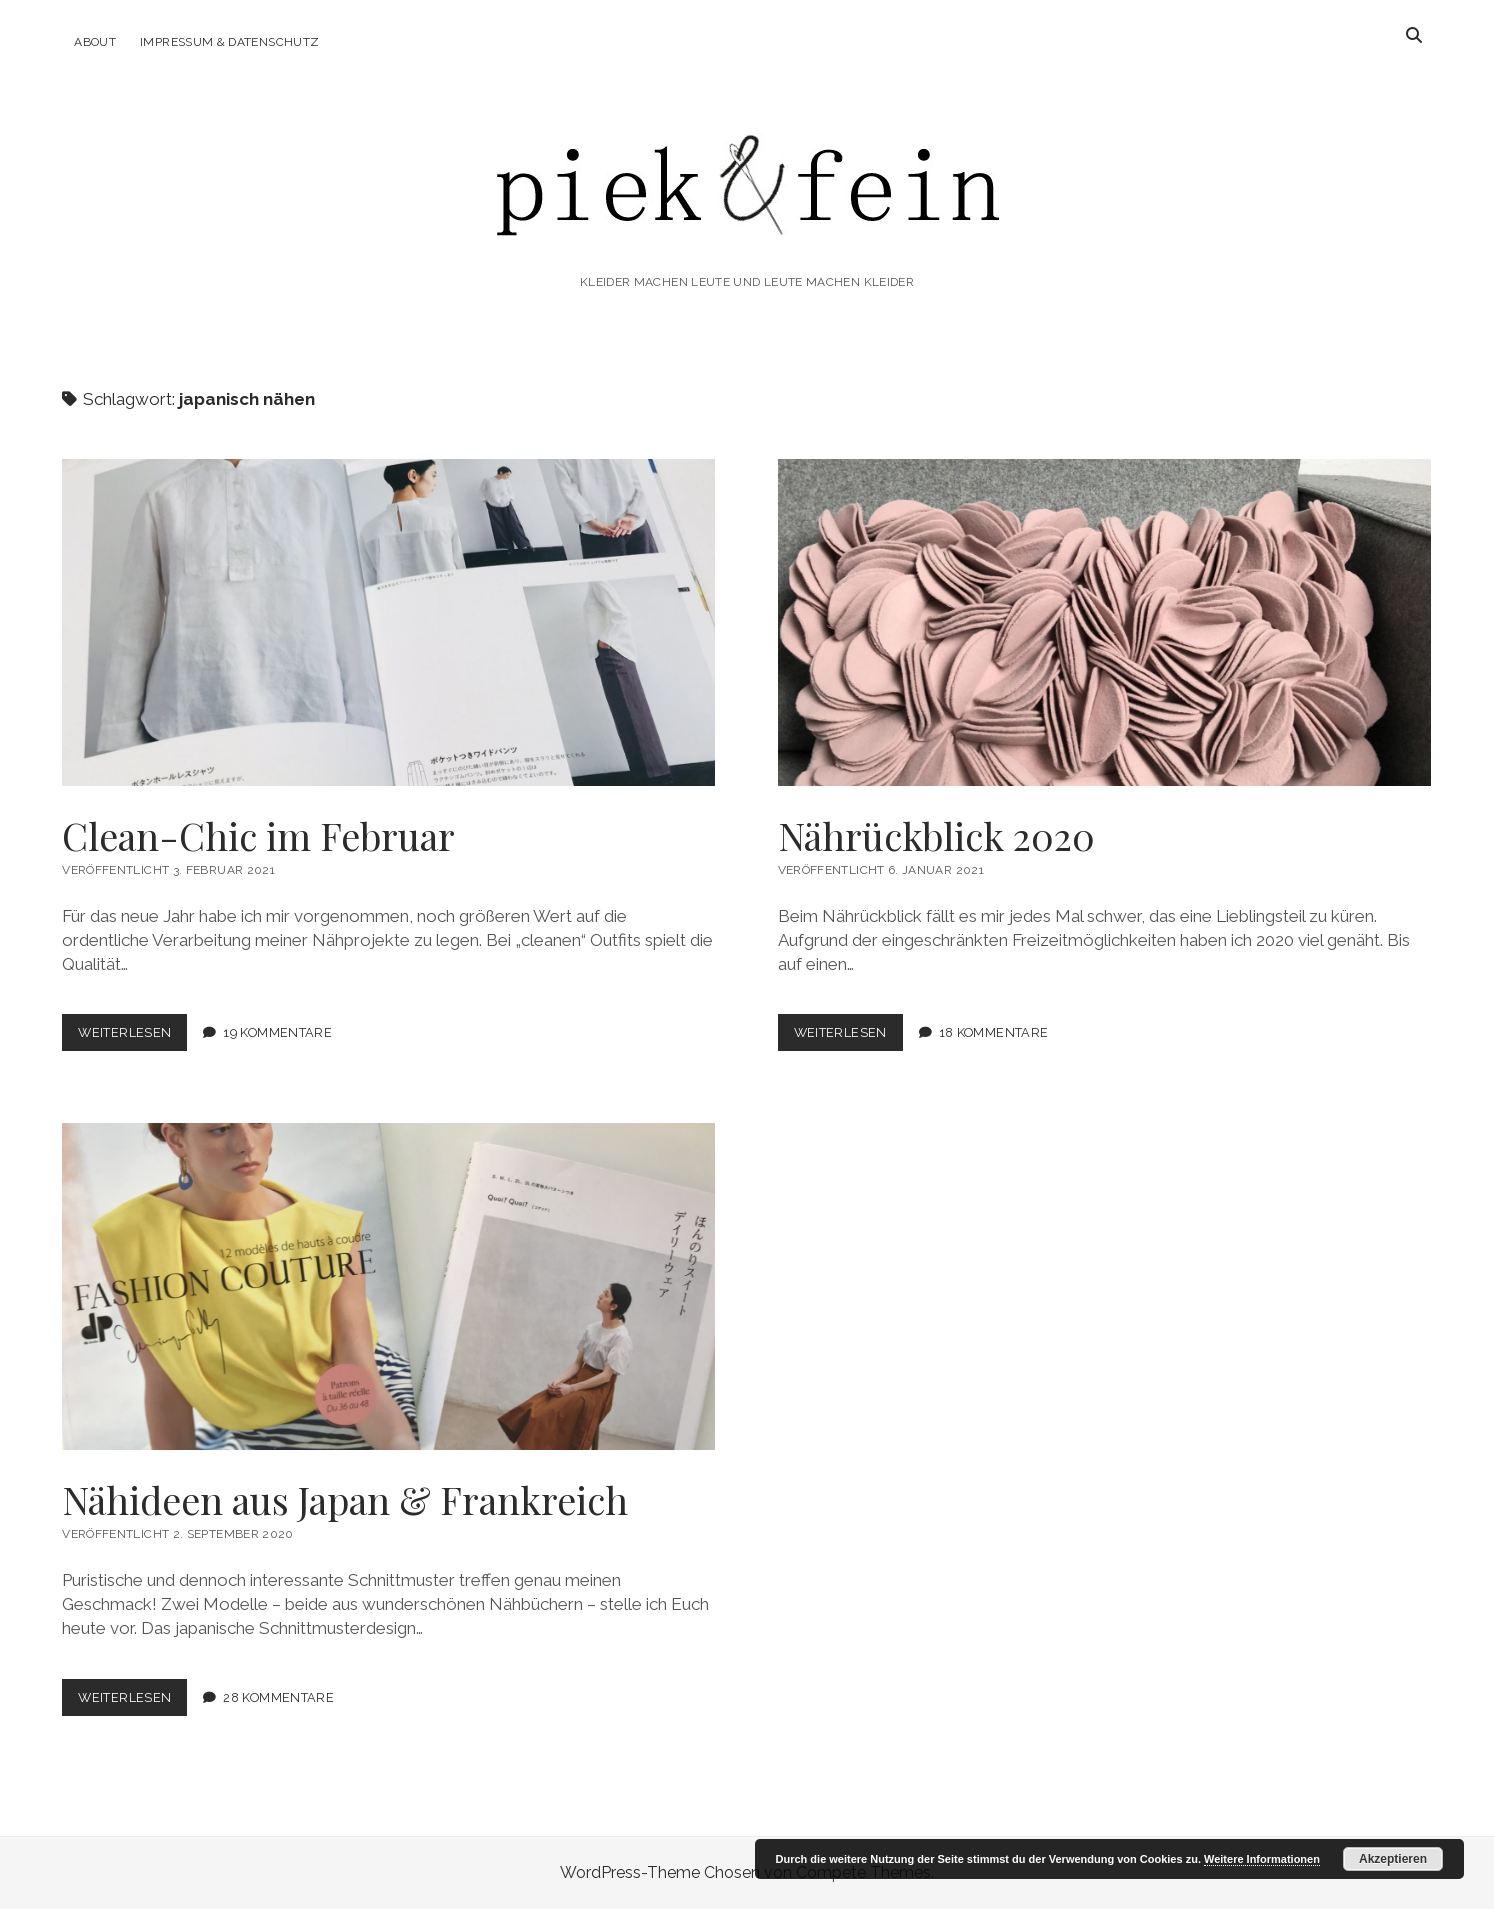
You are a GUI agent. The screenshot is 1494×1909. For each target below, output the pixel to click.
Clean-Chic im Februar (388, 622)
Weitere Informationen (1262, 1859)
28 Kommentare (278, 1697)
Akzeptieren (1393, 1859)
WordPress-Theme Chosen (660, 1872)
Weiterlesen (132, 1036)
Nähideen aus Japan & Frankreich (388, 1286)
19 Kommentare (277, 1032)
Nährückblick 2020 (1104, 622)
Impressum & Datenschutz (229, 42)
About (95, 42)
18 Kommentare (994, 1032)
